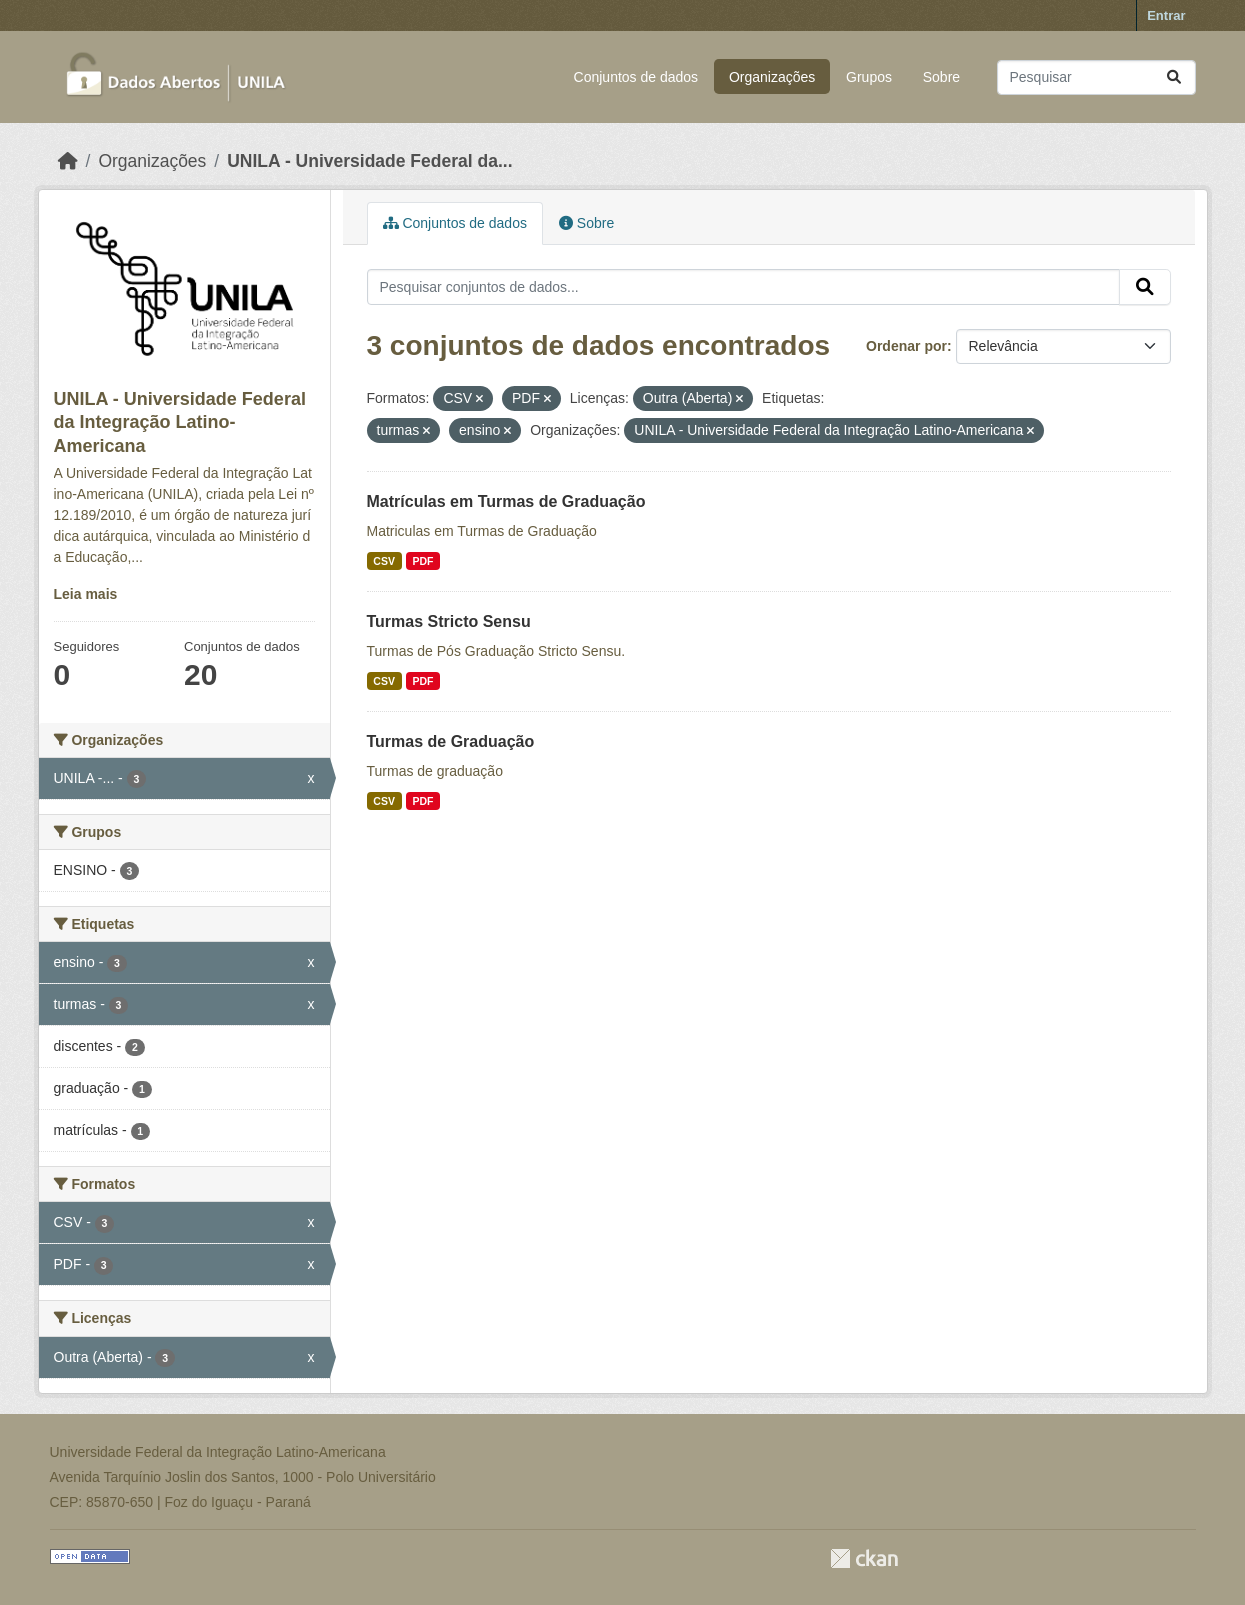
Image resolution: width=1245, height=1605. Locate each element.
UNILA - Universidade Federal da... (369, 161)
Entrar (1166, 15)
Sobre (941, 77)
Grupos (869, 77)
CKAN (864, 1558)
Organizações (772, 77)
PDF (422, 561)
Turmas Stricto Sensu (449, 621)
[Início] (68, 161)
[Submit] (1174, 77)
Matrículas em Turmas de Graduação (506, 501)
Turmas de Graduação (451, 741)
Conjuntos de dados (636, 77)
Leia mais (86, 594)
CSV (384, 561)
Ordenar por (906, 346)
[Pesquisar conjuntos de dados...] (1096, 77)
